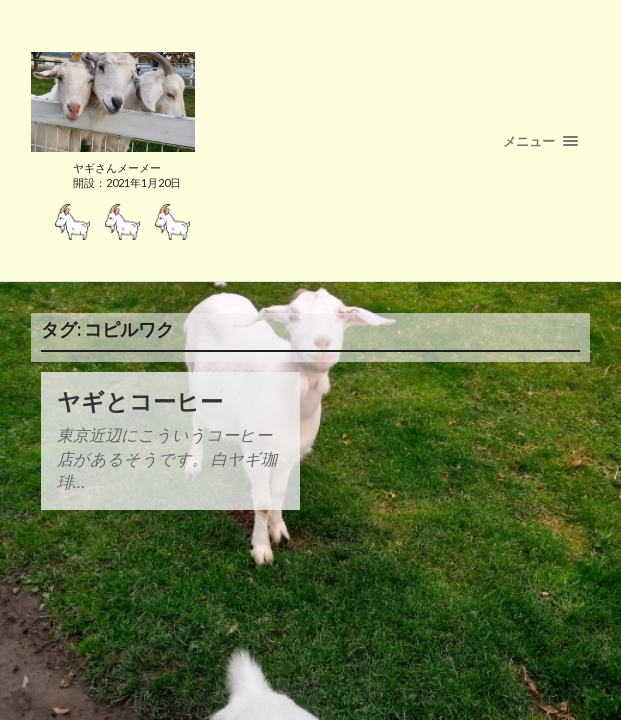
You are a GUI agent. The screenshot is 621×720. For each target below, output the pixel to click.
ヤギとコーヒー (140, 401)
